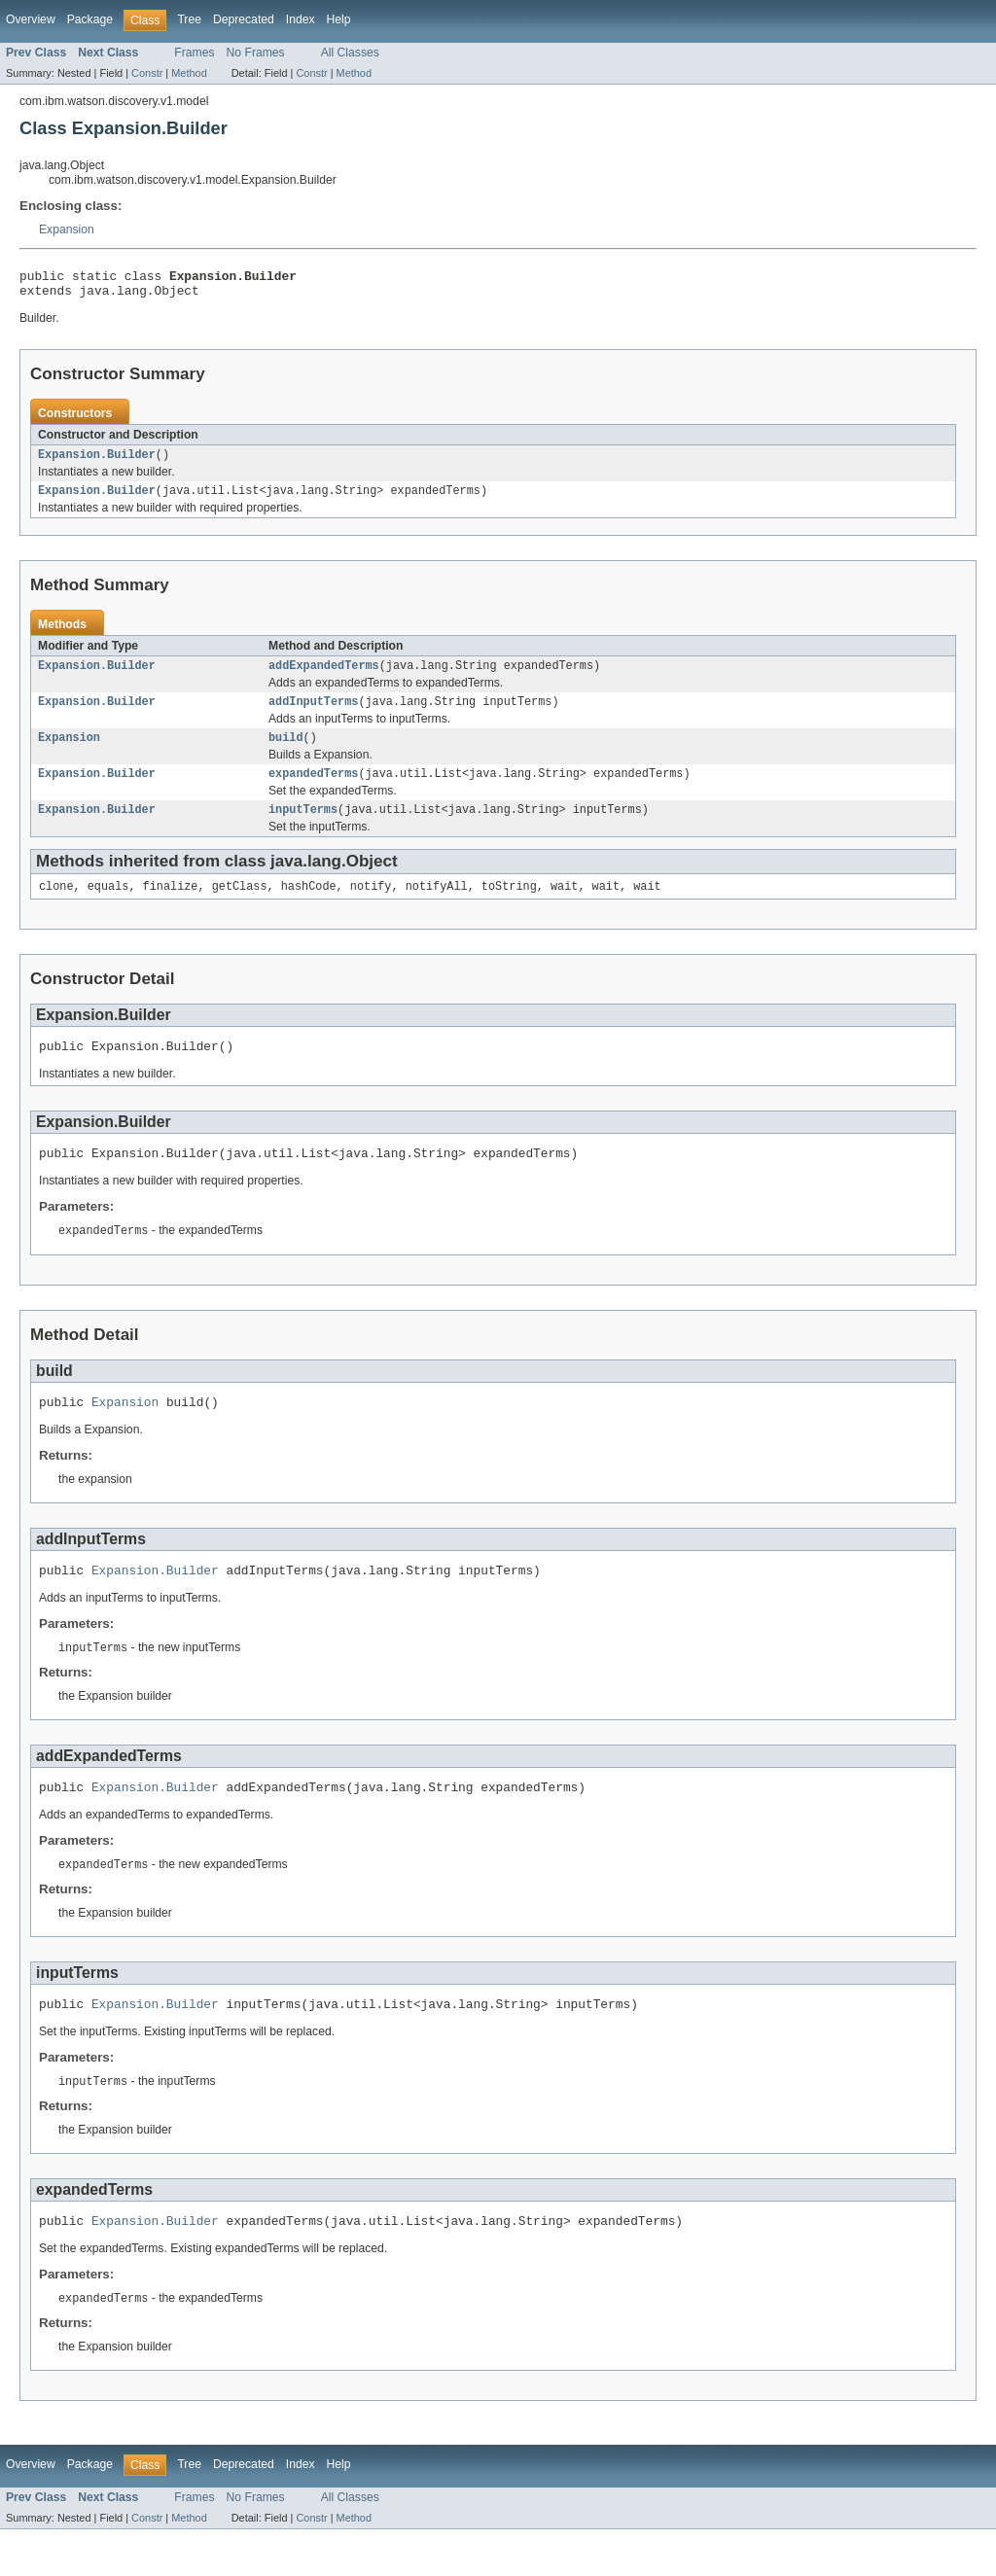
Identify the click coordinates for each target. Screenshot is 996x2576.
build (285, 752)
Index (300, 19)
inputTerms (303, 828)
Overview (30, 19)
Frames (194, 52)
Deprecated (243, 19)
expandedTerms (313, 790)
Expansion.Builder (97, 462)
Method (188, 73)
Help (339, 19)
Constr (146, 73)
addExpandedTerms (323, 677)
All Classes (350, 52)
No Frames (256, 52)
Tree (189, 19)
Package (90, 19)
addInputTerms (313, 715)
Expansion (66, 229)
